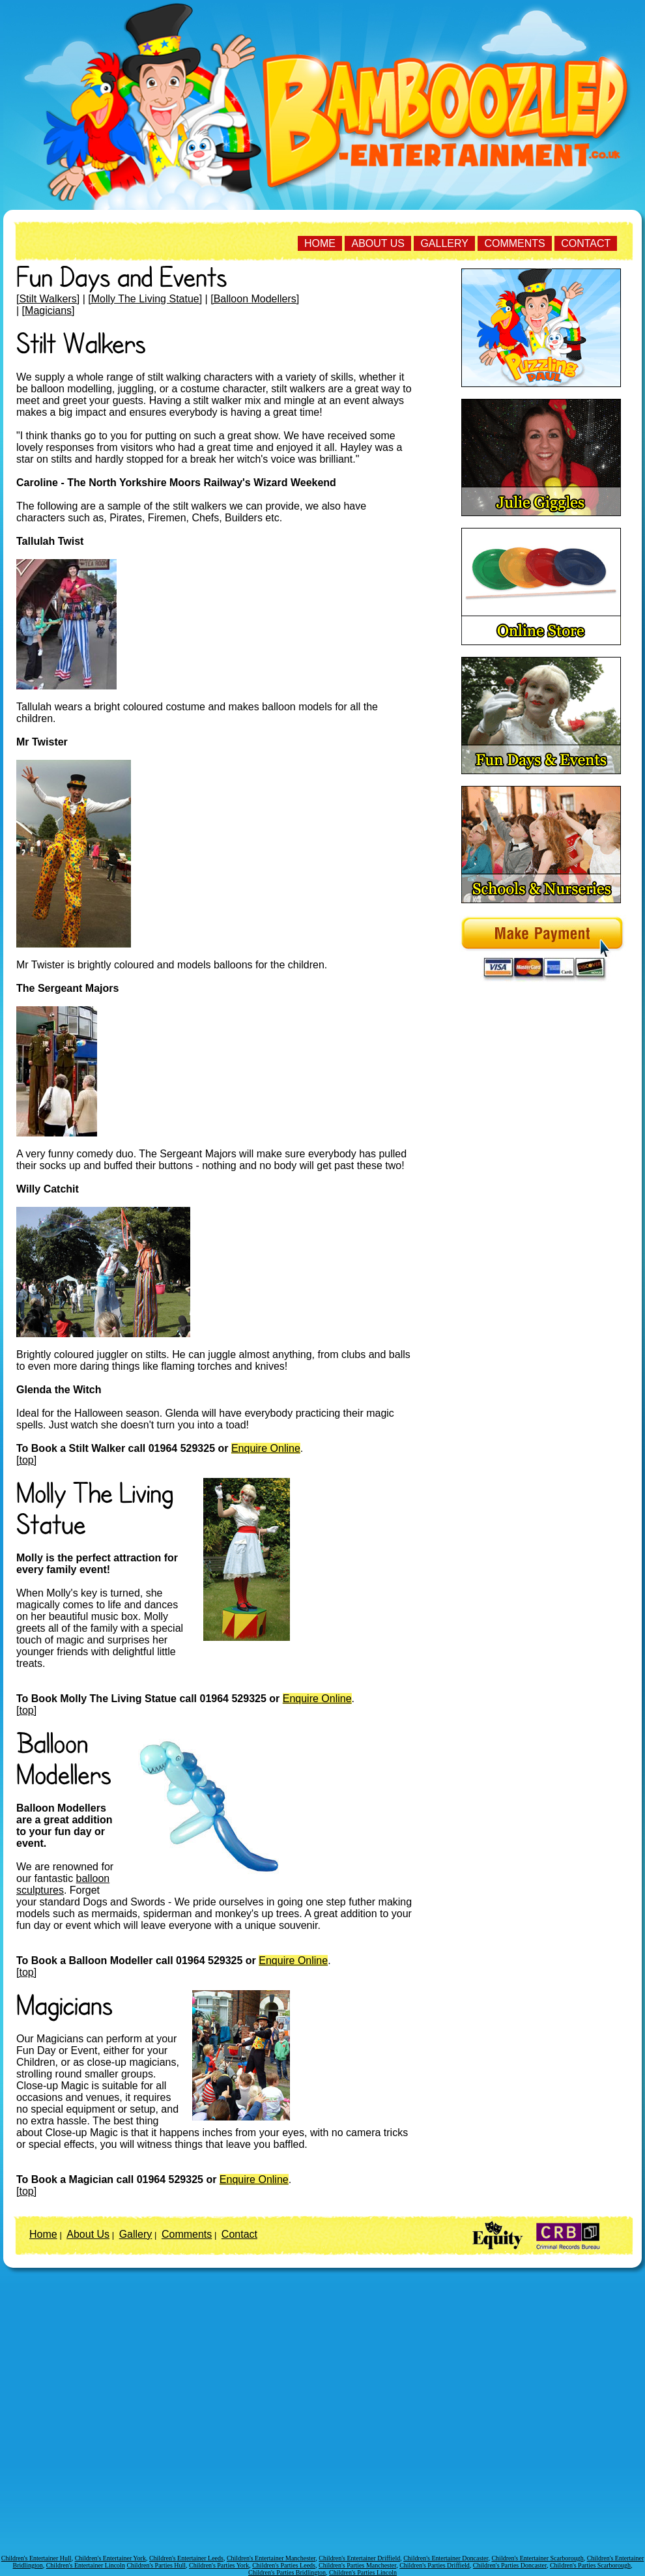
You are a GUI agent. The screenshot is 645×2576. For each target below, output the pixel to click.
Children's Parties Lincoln (363, 2572)
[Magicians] (48, 310)
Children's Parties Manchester (357, 2565)
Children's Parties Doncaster (510, 2565)
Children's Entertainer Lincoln (85, 2565)
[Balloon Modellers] (254, 298)
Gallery (444, 243)
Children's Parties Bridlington (287, 2572)
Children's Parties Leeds (283, 2565)
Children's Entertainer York (110, 2558)
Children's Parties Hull (156, 2565)
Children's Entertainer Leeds (186, 2558)
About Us (378, 243)
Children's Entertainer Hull (36, 2558)
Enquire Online (265, 1448)
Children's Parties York (219, 2565)
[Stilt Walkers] (47, 298)
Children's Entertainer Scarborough (537, 2558)
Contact (585, 243)
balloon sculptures (62, 1884)
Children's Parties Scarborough (590, 2565)
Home (320, 243)
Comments (514, 243)
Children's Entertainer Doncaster (445, 2558)
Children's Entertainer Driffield (359, 2558)
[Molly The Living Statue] (145, 298)
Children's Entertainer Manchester (271, 2558)
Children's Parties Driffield (434, 2565)
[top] (26, 1460)
